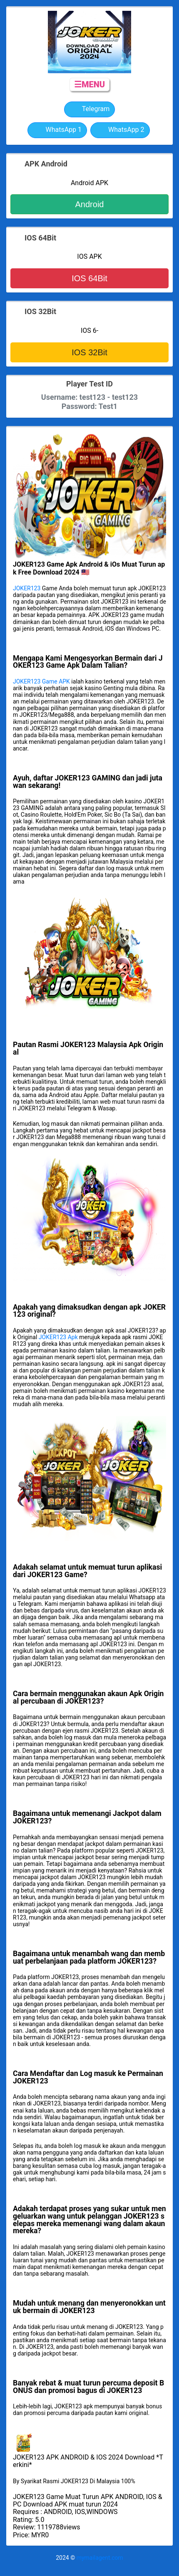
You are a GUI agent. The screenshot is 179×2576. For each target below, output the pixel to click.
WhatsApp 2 (120, 130)
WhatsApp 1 (57, 130)
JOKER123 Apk (58, 1337)
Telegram (89, 109)
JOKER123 (26, 588)
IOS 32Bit (89, 352)
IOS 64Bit (89, 278)
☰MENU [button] (89, 84)
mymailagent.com (100, 2557)
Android (89, 204)
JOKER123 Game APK (41, 681)
